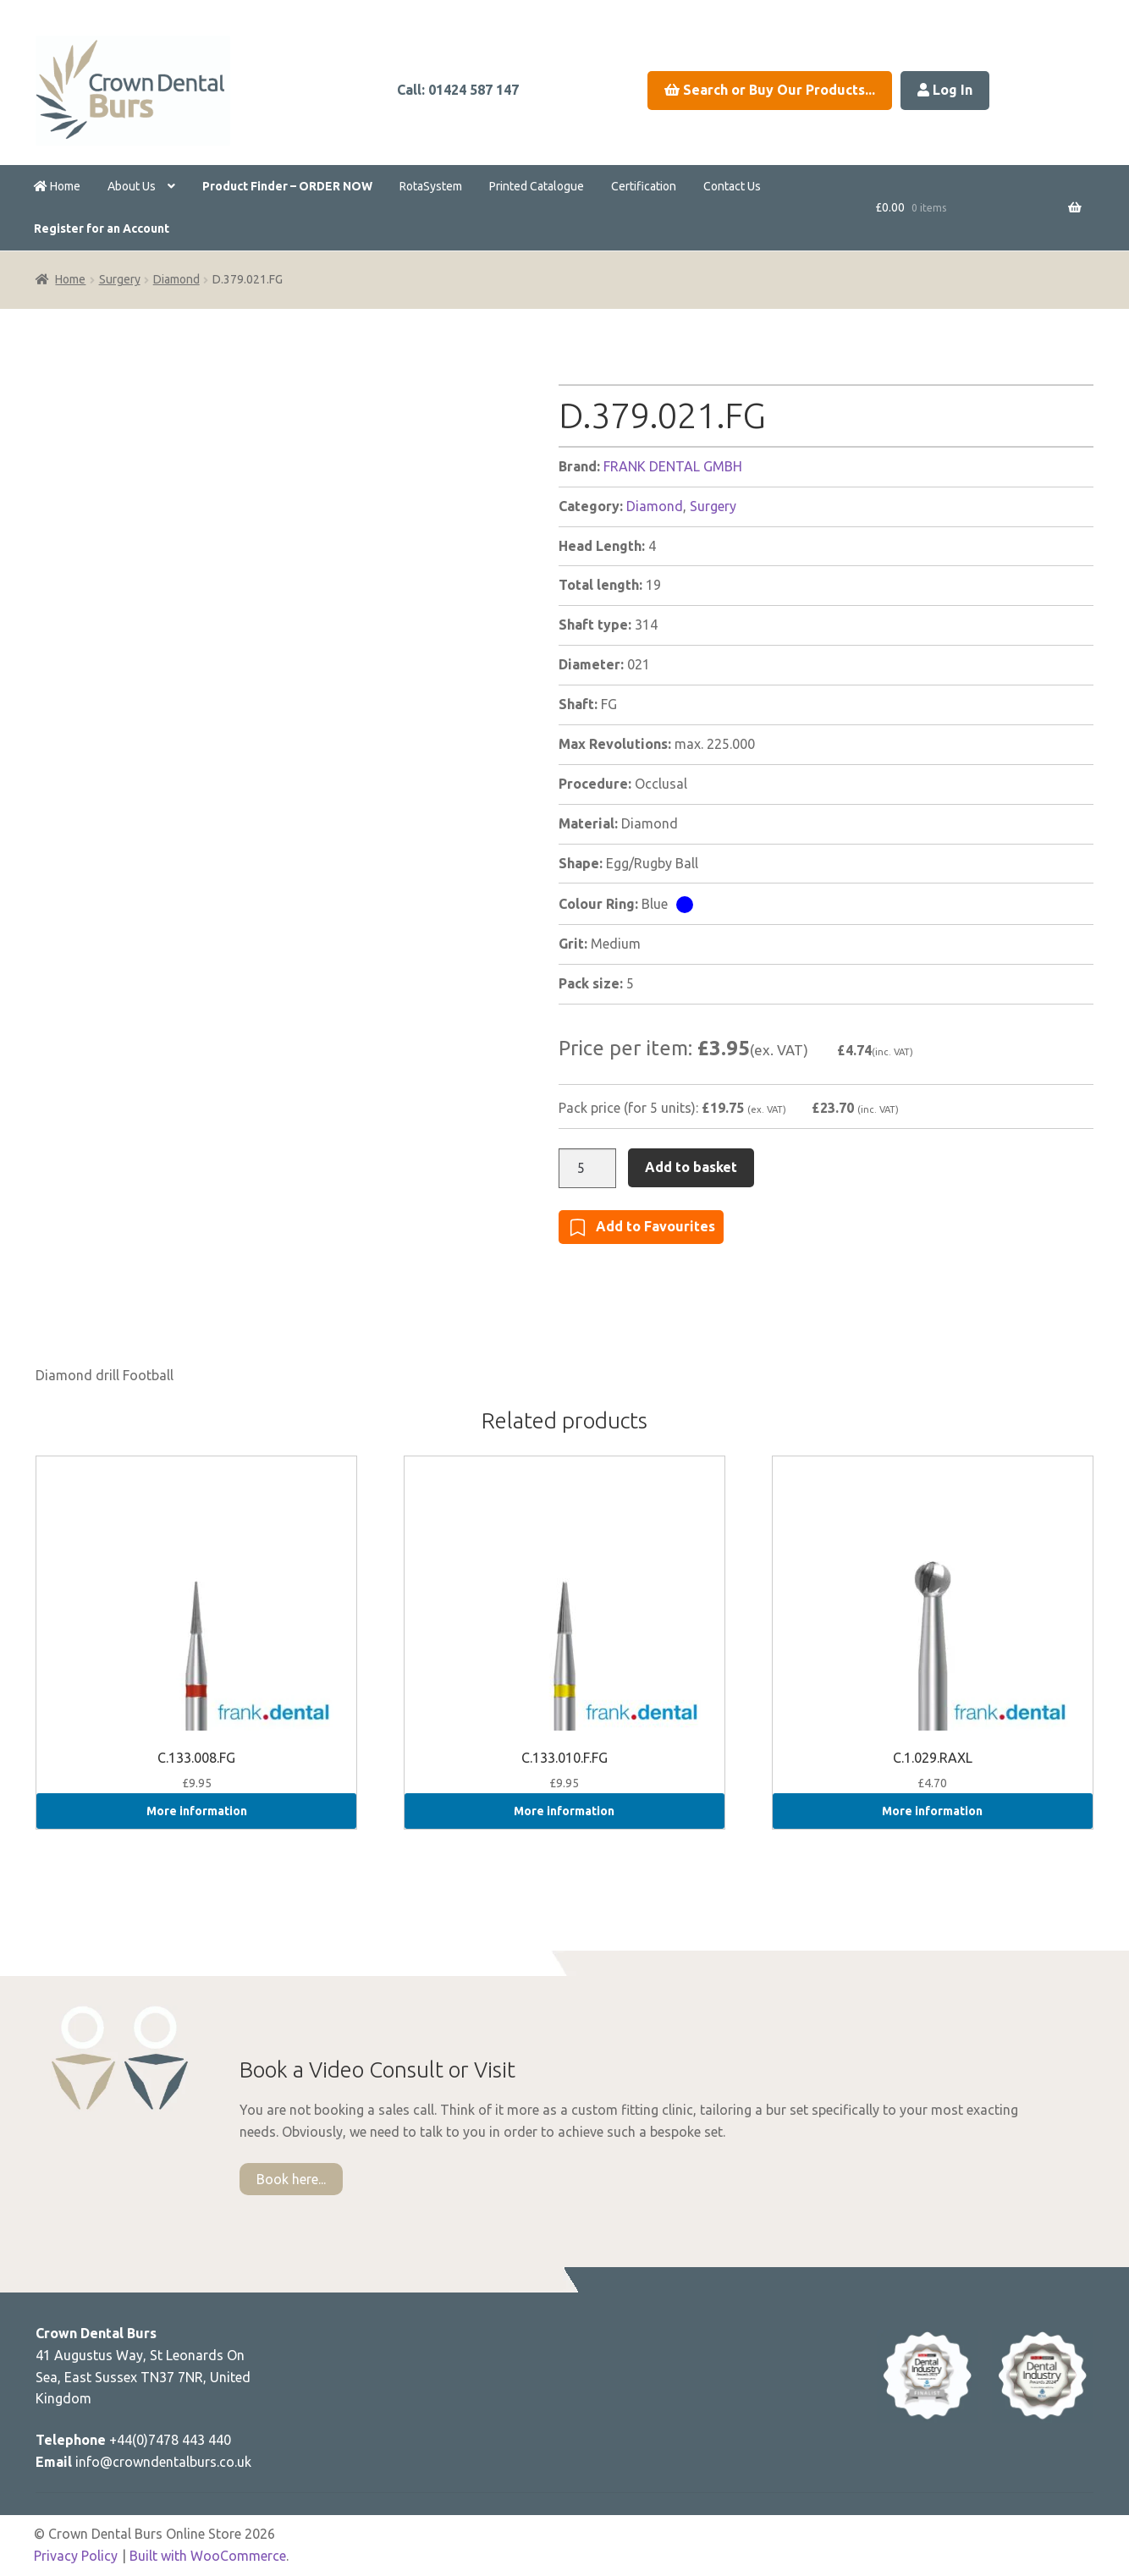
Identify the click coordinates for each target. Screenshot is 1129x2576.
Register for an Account (101, 228)
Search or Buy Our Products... (769, 89)
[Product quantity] (587, 1168)
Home (57, 186)
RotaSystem (430, 186)
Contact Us (732, 186)
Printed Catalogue (536, 186)
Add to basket (691, 1167)
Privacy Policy (76, 2555)
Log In (944, 89)
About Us (131, 186)
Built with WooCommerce (207, 2555)
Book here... (291, 2179)
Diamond (176, 279)
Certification (643, 186)
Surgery (119, 279)
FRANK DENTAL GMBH (672, 466)
